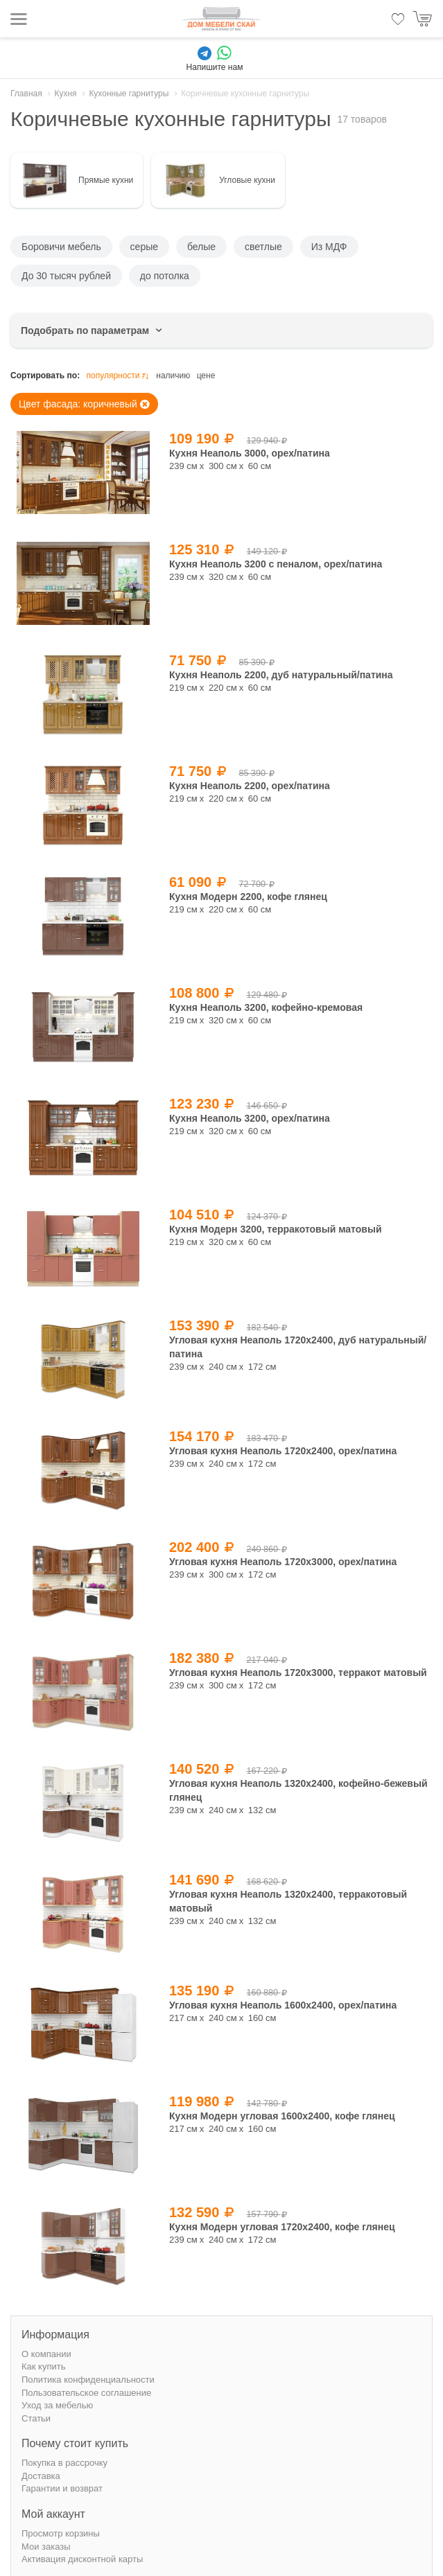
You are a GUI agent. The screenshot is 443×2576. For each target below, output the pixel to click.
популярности (118, 376)
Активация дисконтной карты (82, 2559)
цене (206, 375)
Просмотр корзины (60, 2533)
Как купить (43, 2366)
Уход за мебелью (57, 2405)
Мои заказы (46, 2546)
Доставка (40, 2476)
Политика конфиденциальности (88, 2379)
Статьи (36, 2418)
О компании (46, 2354)
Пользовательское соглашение (86, 2393)
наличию (173, 375)
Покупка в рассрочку (64, 2463)
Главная (26, 93)
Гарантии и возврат (62, 2488)
